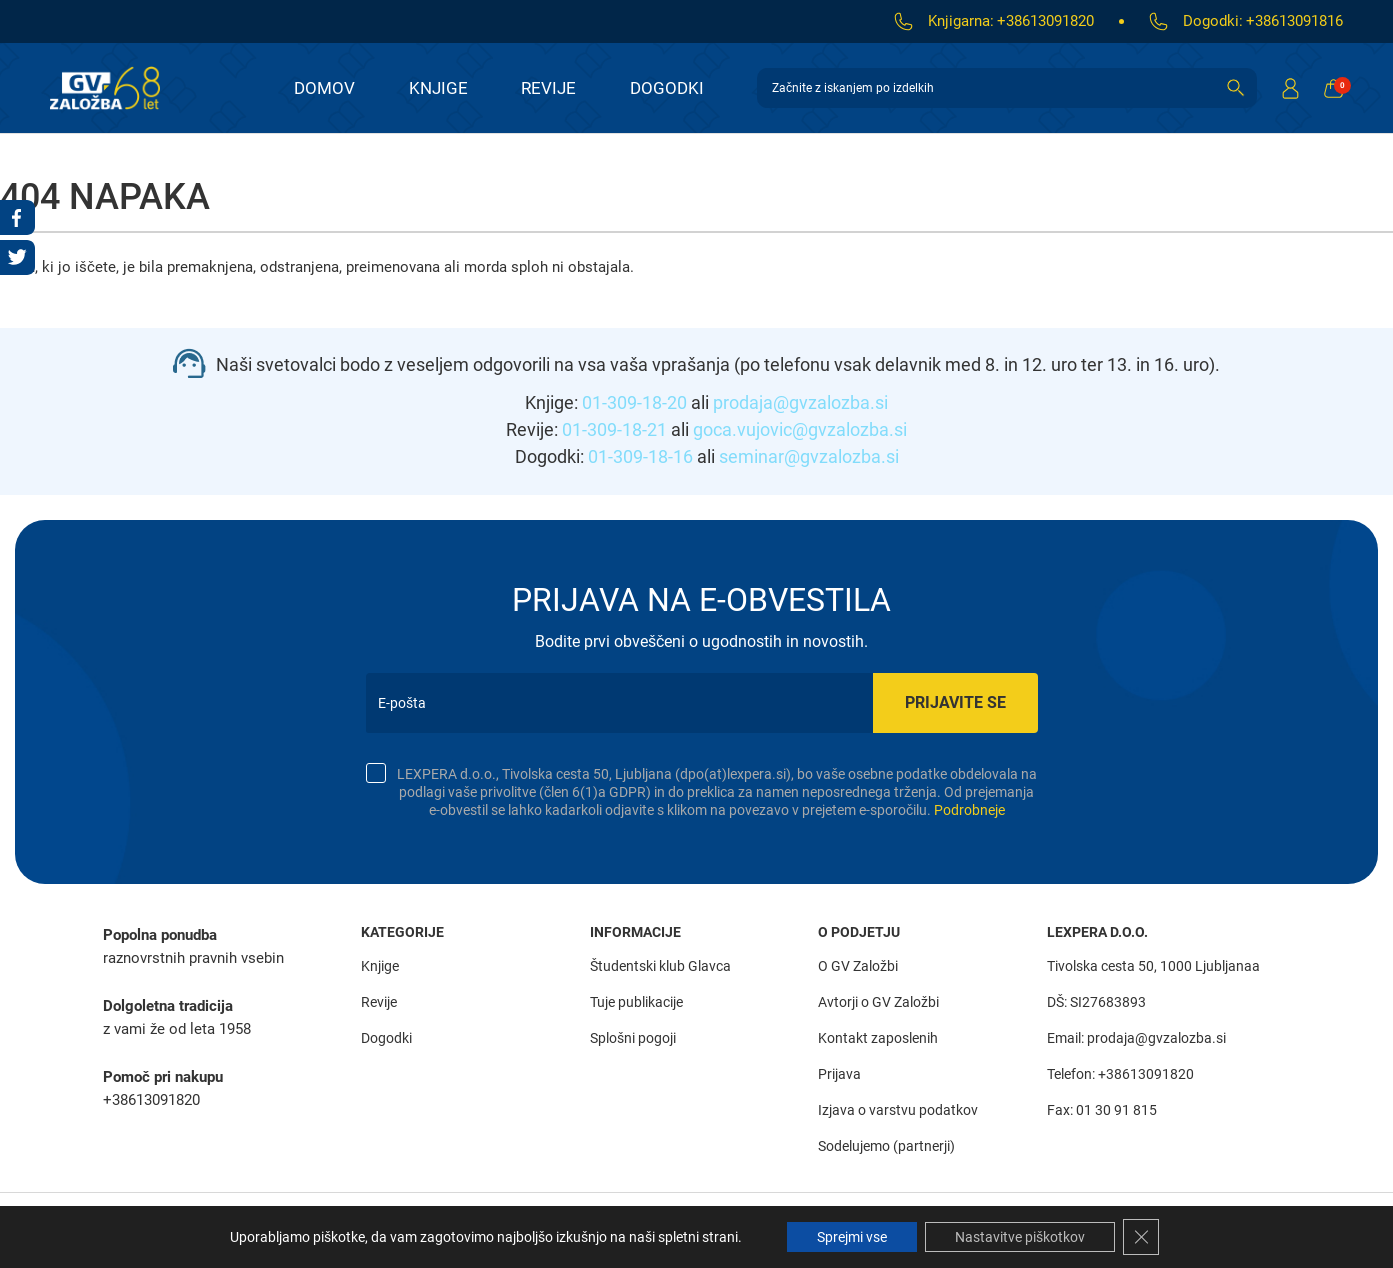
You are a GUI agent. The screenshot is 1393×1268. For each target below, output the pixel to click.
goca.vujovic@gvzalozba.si (800, 429)
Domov (324, 88)
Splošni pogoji (633, 1038)
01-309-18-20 (634, 402)
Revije (548, 88)
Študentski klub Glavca (660, 966)
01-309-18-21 (614, 429)
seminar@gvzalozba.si (809, 456)
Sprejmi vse (852, 1237)
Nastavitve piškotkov (1020, 1237)
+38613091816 (1294, 21)
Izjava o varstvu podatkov (898, 1110)
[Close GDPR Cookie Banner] (1141, 1237)
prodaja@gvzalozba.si (800, 402)
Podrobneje (969, 810)
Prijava (839, 1074)
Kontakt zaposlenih (878, 1038)
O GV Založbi (858, 966)
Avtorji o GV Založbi (878, 1002)
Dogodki (667, 88)
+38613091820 (1045, 21)
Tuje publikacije (636, 1002)
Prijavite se (955, 702)
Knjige (438, 88)
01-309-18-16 (640, 456)
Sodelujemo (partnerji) (886, 1146)
